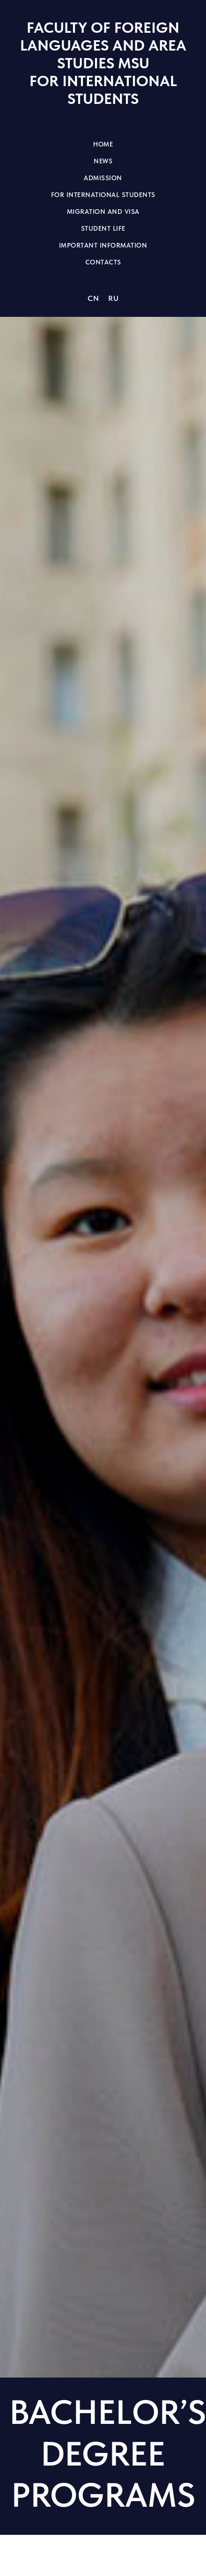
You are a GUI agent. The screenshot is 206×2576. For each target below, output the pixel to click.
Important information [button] (103, 245)
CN (93, 298)
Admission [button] (103, 178)
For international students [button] (103, 194)
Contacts (103, 262)
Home (103, 144)
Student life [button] (103, 228)
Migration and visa (103, 211)
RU (113, 298)
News (103, 161)
